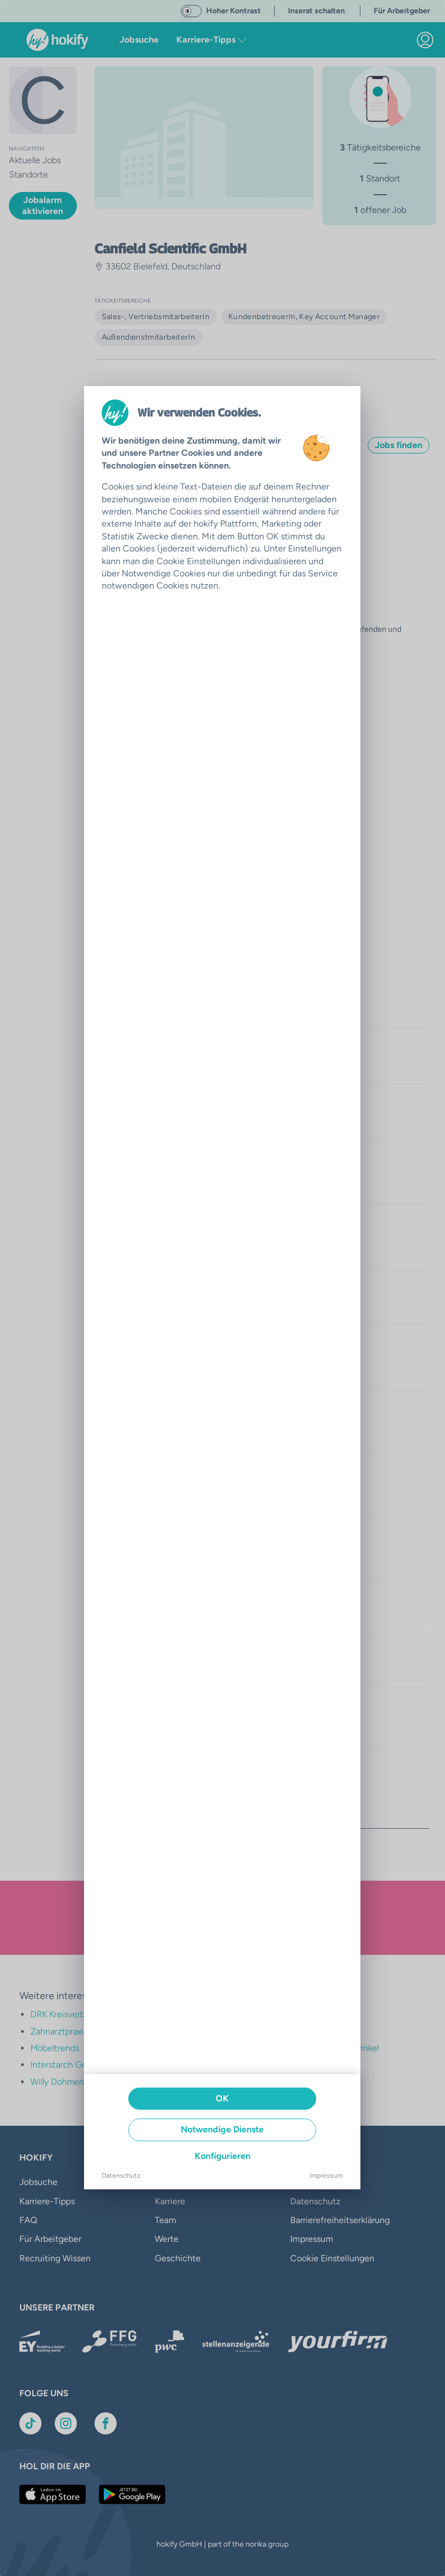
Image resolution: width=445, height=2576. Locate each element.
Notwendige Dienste (222, 2129)
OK (222, 2098)
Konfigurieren (222, 2156)
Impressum (326, 2175)
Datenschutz (121, 2175)
